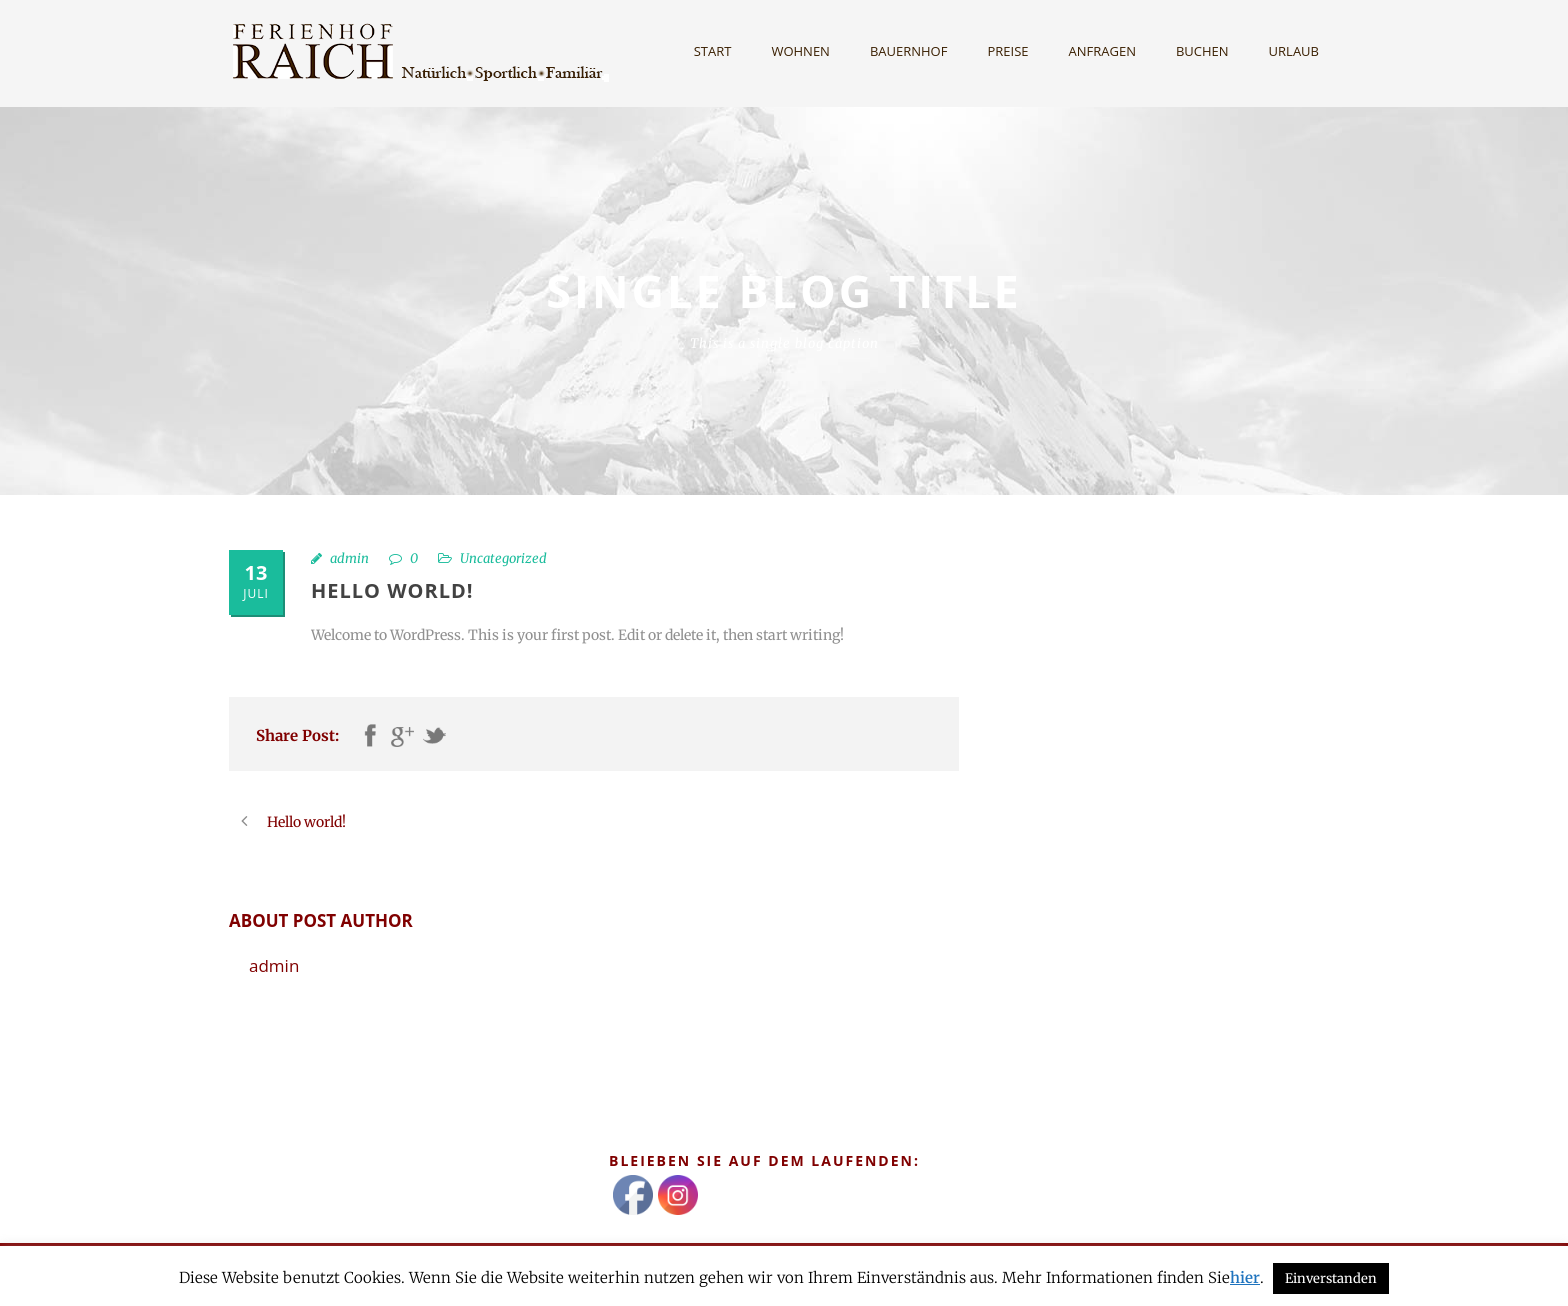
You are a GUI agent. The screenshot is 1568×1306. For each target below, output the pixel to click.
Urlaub (1294, 51)
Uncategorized (503, 558)
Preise (1007, 51)
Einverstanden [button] (1331, 1278)
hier (1245, 1277)
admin (349, 558)
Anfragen (1102, 51)
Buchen (1202, 51)
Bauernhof (909, 51)
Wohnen (800, 51)
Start (713, 51)
